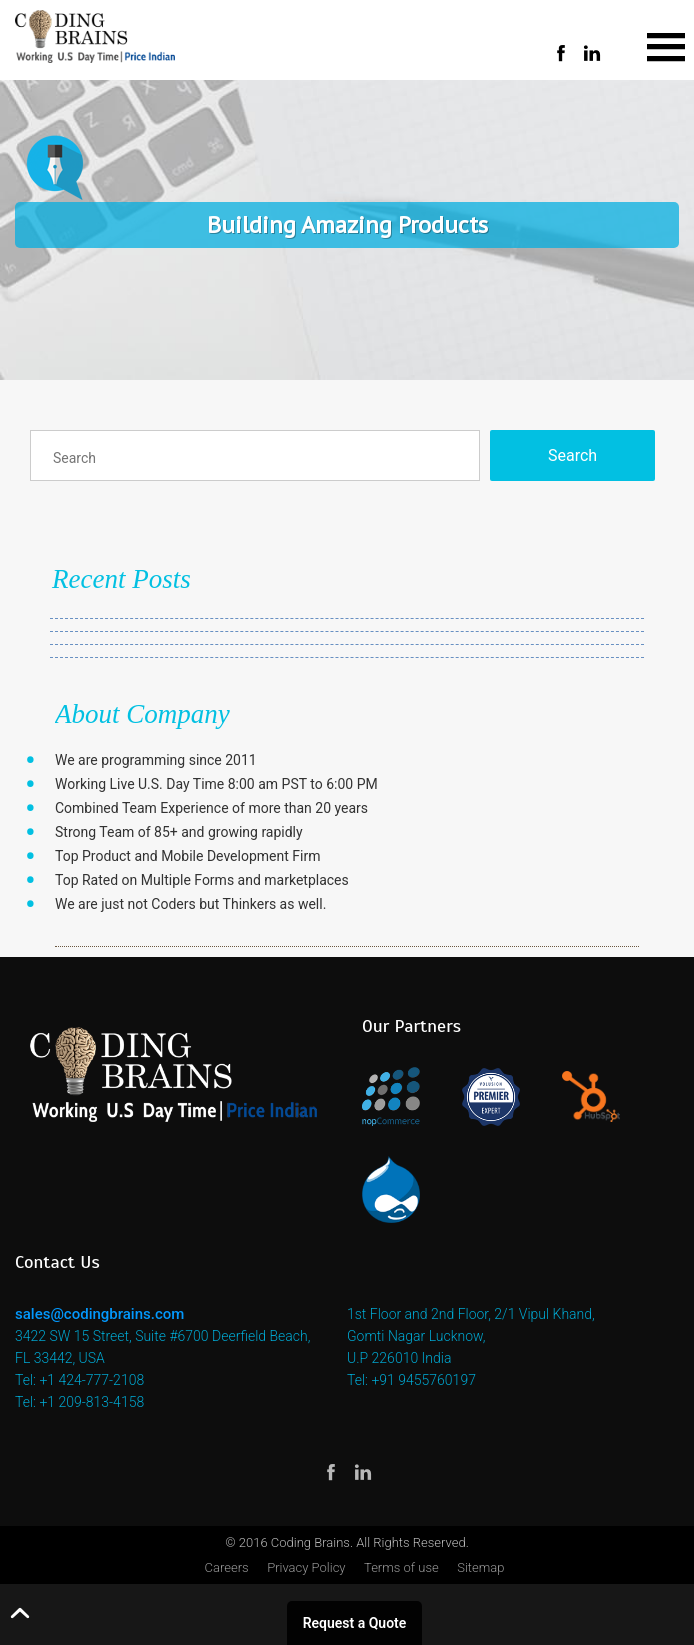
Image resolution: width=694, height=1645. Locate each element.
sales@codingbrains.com (99, 1314)
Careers (227, 1567)
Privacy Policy (306, 1567)
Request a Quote (355, 1623)
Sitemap (480, 1567)
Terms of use (401, 1567)
